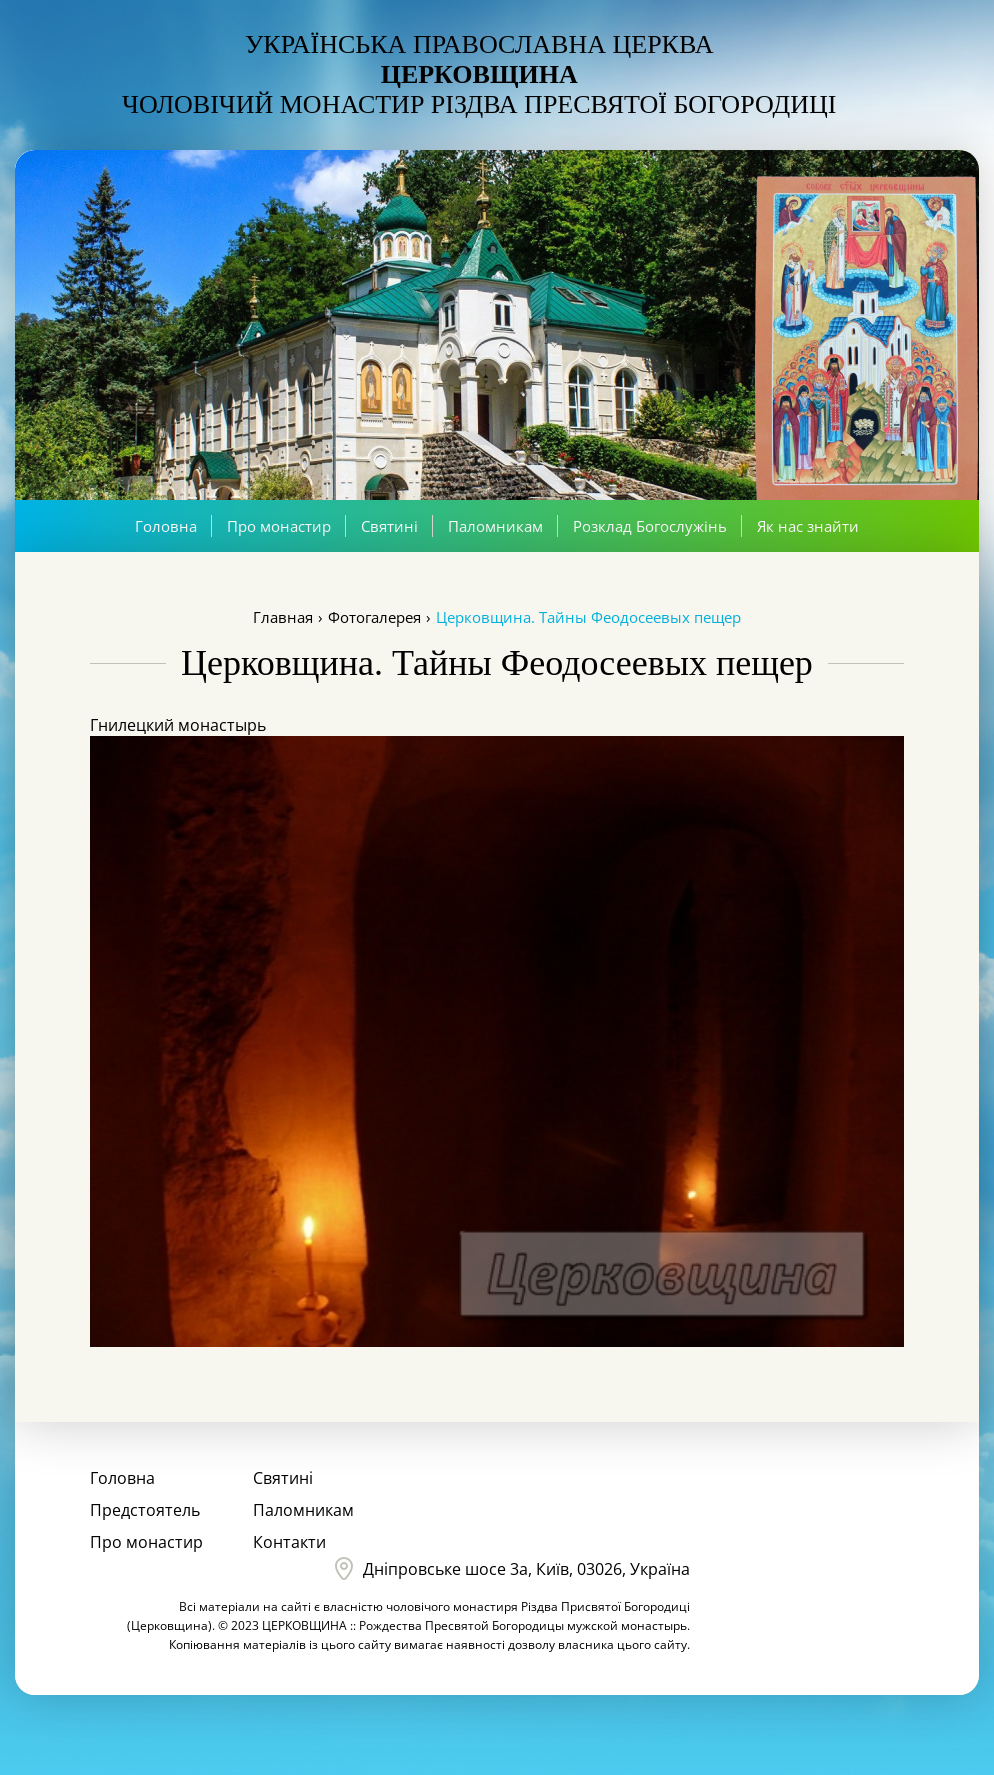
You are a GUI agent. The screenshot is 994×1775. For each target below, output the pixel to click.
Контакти (289, 1542)
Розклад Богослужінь (650, 526)
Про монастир (279, 526)
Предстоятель (145, 1510)
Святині (389, 526)
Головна (166, 526)
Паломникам (495, 526)
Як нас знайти (808, 526)
